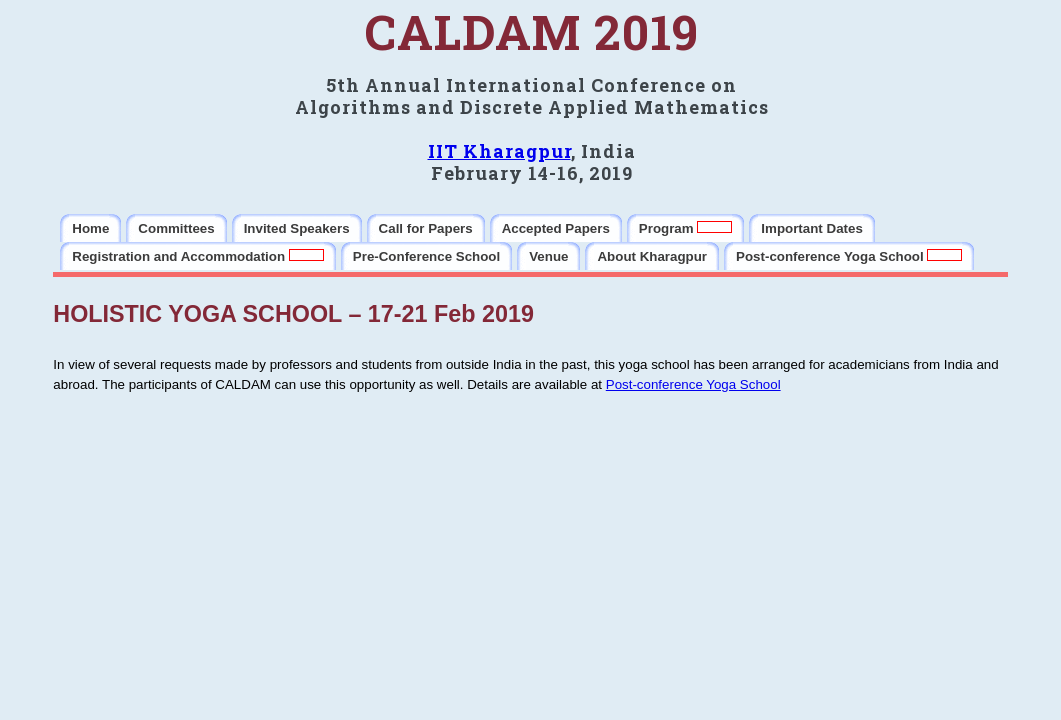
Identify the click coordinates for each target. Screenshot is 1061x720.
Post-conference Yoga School (693, 384)
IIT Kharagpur (499, 151)
